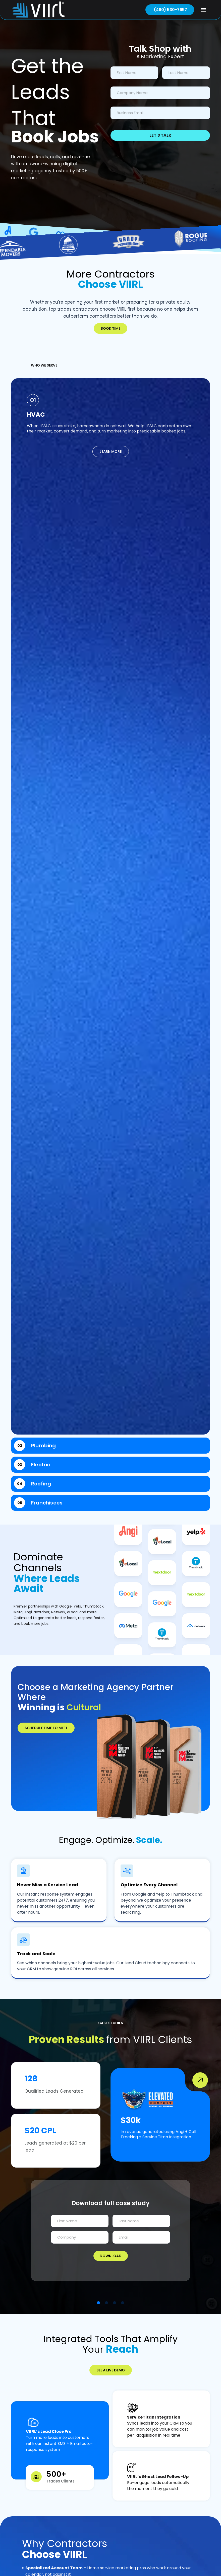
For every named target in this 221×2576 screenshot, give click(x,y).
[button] (203, 10)
